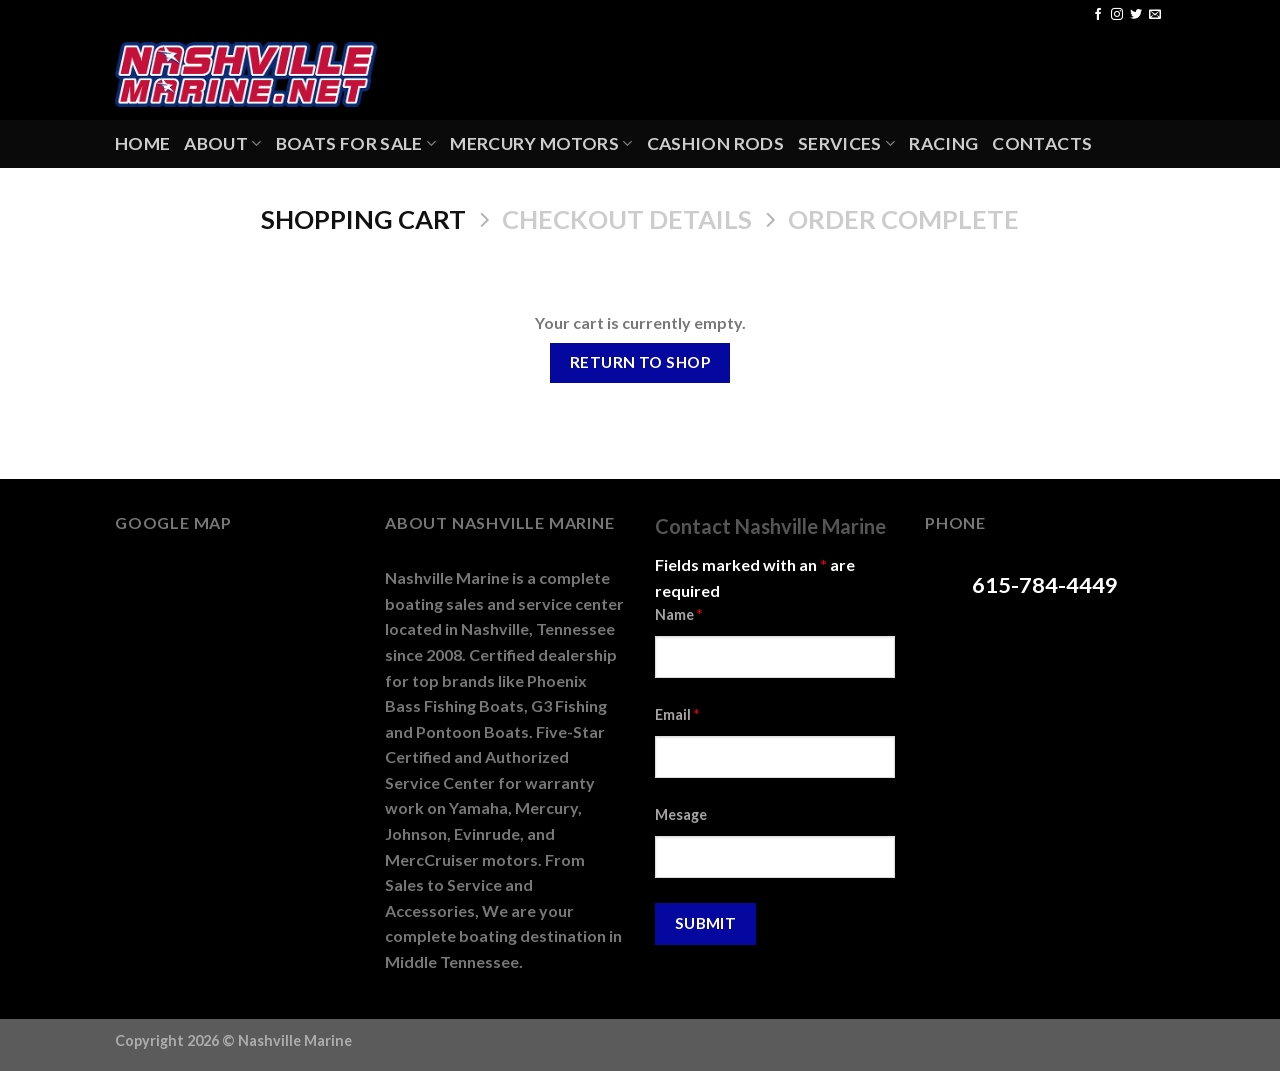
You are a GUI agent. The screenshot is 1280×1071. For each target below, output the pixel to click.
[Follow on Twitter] (1136, 15)
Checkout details (627, 219)
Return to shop (640, 362)
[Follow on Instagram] (1117, 15)
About (222, 143)
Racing (943, 143)
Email (677, 714)
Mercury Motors (541, 143)
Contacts (1042, 143)
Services (846, 143)
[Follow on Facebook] (1098, 15)
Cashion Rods (715, 143)
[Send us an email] (1155, 15)
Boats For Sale (356, 143)
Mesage (681, 814)
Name (678, 614)
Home (142, 143)
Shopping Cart (363, 219)
